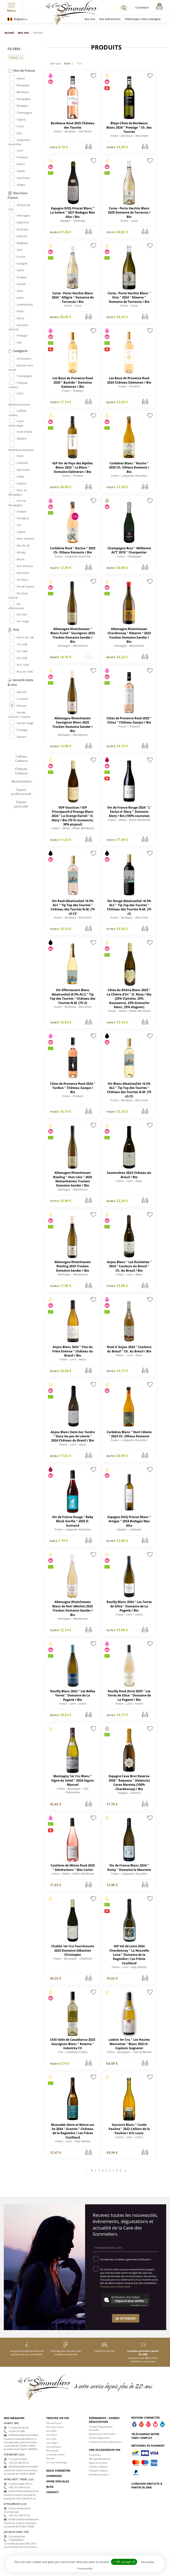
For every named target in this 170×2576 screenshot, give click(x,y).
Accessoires (20, 358)
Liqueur (18, 483)
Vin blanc (18, 579)
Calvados (18, 463)
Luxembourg (21, 304)
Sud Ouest (19, 178)
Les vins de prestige (56, 2462)
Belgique (16, 19)
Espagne (18, 263)
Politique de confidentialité (115, 2286)
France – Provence (72, 390)
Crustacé (18, 699)
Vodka (16, 476)
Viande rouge (21, 723)
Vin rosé (18, 614)
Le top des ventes (55, 2454)
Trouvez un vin (57, 2418)
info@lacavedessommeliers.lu (25, 2466)
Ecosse (17, 256)
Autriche (18, 236)
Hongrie (18, 277)
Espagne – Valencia (129, 1793)
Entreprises (95, 2454)
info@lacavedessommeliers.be (25, 2435)
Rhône (17, 164)
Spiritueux (19, 470)
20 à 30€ (18, 651)
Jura (15, 133)
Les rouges (52, 2442)
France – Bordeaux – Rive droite (73, 131)
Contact (52, 2492)
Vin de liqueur (22, 586)
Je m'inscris (126, 2318)
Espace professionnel (21, 792)
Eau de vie (19, 545)
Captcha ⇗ (139, 2305)
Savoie (17, 171)
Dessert (17, 737)
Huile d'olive (20, 432)
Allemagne (19, 215)
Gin (15, 525)
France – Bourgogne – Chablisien (72, 1958)
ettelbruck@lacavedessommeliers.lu (28, 2519)
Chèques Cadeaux (21, 771)
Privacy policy (85, 2568)
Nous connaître (58, 2470)
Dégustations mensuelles (102, 2433)
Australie (18, 229)
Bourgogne (20, 99)
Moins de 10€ (21, 637)
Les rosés (51, 2438)
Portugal (18, 335)
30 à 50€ (18, 658)
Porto (16, 456)
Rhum (16, 559)
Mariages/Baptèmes (99, 2458)
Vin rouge (19, 621)
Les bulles (51, 2430)
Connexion (142, 7)
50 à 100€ (19, 665)
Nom (67, 63)
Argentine (19, 222)
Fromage (18, 730)
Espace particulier (21, 804)
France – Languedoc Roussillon (129, 475)
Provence (18, 157)
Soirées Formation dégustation (105, 2441)
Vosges (17, 184)
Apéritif (17, 692)
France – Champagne (129, 556)
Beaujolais (19, 85)
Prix (79, 63)
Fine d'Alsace (21, 566)
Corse (16, 126)
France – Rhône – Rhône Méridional (73, 828)
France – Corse (129, 220)
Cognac (17, 119)
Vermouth (19, 573)
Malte (16, 311)
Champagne (20, 112)
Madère (18, 438)
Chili (15, 250)
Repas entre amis (98, 2462)
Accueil (9, 32)
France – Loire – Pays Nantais (129, 1967)
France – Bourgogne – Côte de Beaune (129, 2052)
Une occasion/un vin (104, 2450)
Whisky (17, 552)
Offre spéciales (57, 2481)
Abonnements (21, 781)
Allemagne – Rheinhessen (73, 645)
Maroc (17, 318)
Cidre (16, 393)
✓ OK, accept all (124, 2562)
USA (15, 342)
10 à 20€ (18, 644)
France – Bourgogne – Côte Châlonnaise (73, 1790)
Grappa (17, 511)
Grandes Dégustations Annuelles (101, 2428)
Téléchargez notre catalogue (143, 19)
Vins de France (54, 2423)
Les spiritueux (53, 2446)
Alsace (17, 78)
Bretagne (18, 105)
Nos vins (23, 32)
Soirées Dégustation (99, 2437)
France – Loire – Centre (129, 1614)
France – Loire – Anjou (129, 1181)
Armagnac (19, 518)
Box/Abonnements (98, 2474)
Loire (16, 150)
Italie (16, 291)
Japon (16, 297)
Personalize (147, 2562)
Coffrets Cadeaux (21, 759)
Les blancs (51, 2434)
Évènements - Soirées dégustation (104, 2420)
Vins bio (50, 2458)
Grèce (16, 270)
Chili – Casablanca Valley (72, 2052)
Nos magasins (14, 2418)
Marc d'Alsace (21, 538)
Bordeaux (19, 92)
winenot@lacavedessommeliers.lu (27, 2491)
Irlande (17, 284)
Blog (49, 2486)
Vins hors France (55, 2427)
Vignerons (54, 2476)
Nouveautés (52, 2450)
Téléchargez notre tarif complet (145, 2436)
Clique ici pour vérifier (129, 2301)
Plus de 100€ (21, 671)
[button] (11, 4)
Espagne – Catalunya (72, 220)
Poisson (17, 705)
